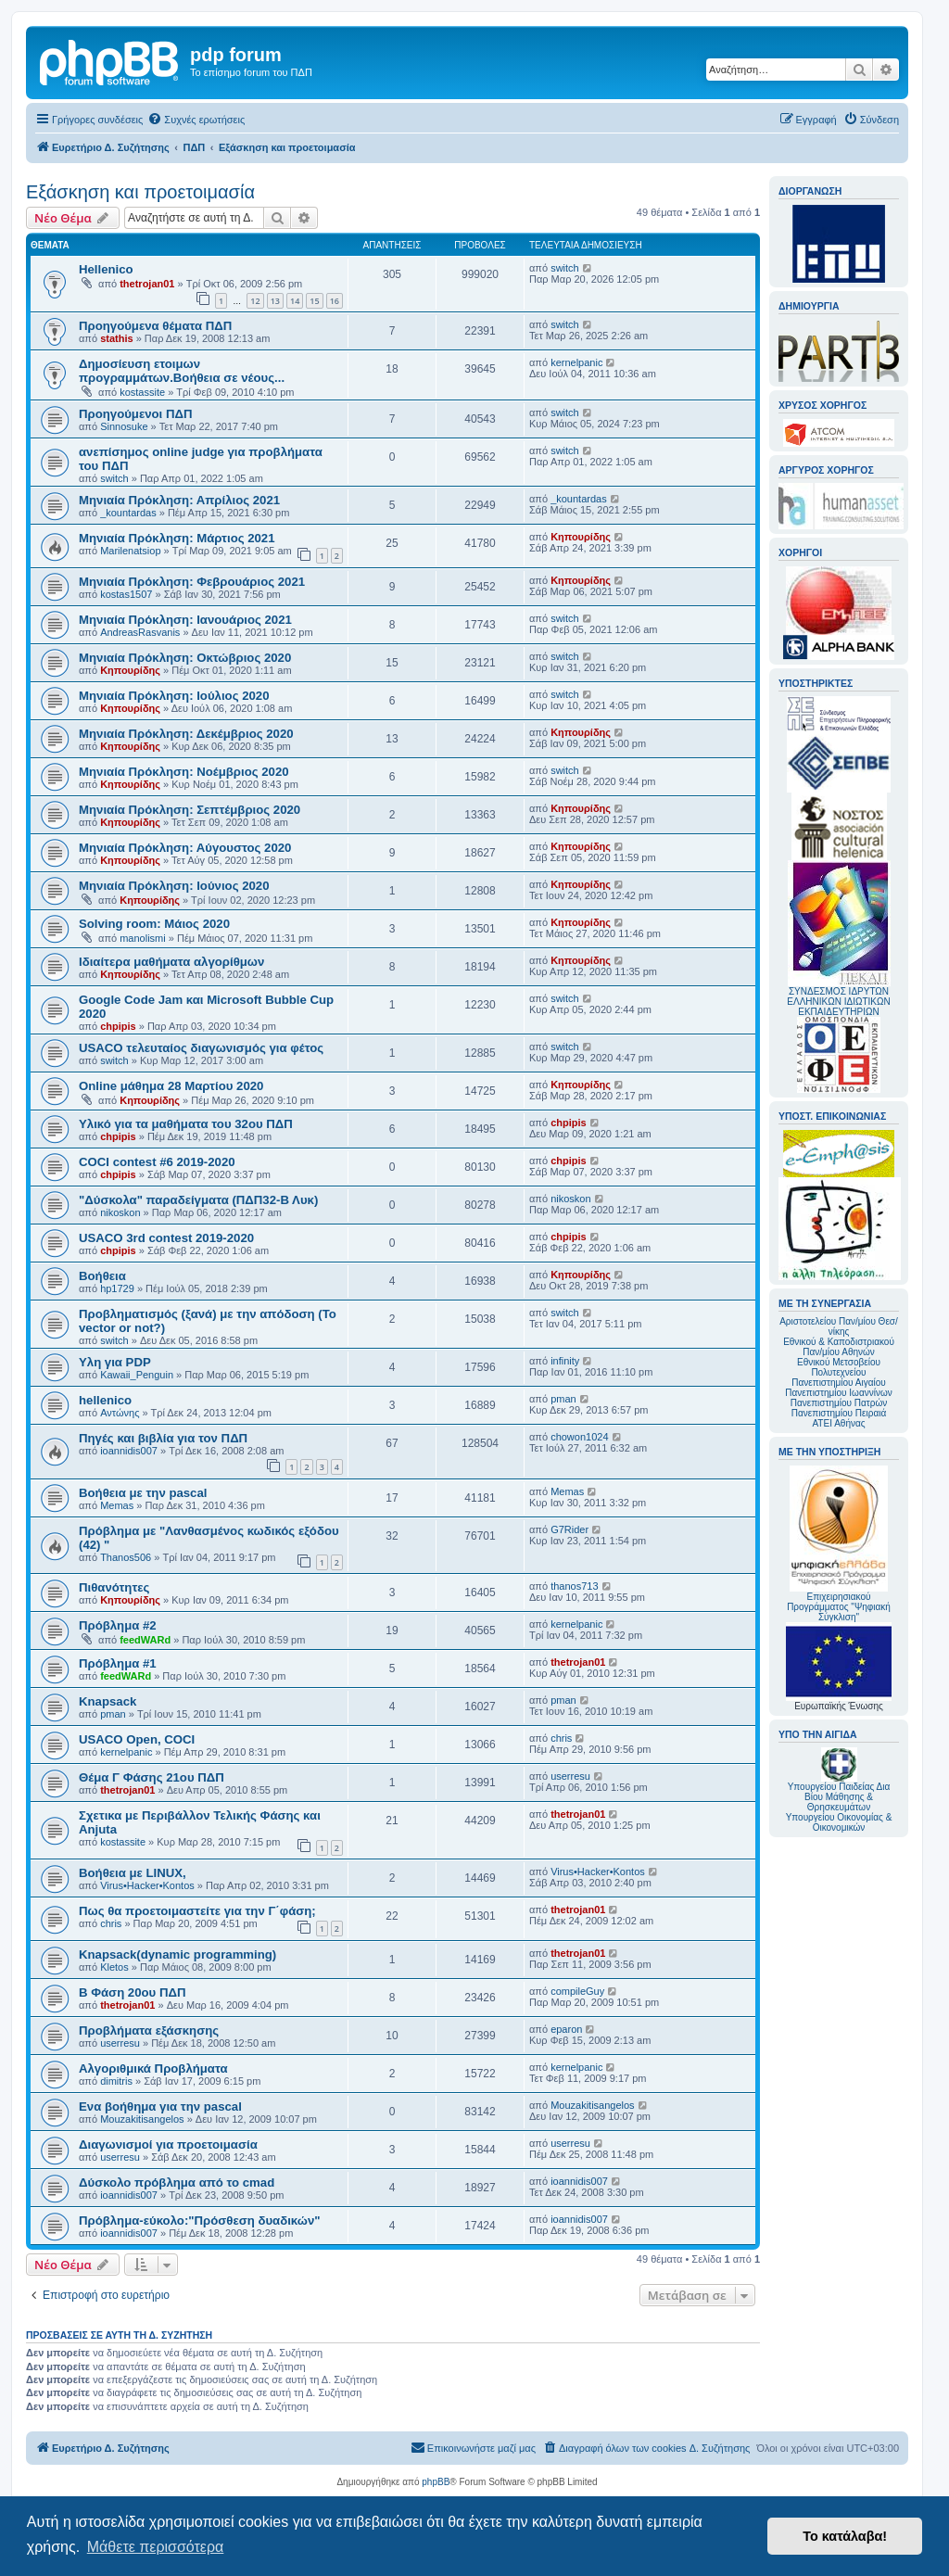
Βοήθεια (102, 1276)
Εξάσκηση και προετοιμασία (140, 192)
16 (334, 301)
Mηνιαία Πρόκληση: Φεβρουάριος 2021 (192, 582)
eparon (566, 2029)
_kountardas (128, 512)
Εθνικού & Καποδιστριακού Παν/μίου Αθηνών (838, 1347)
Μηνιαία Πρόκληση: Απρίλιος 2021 (179, 500)
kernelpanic (576, 362)
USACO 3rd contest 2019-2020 (166, 1238)
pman (563, 1398)
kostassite (142, 392)
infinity (564, 1360)
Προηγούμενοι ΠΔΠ (135, 414)
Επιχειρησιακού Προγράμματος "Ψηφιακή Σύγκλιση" (839, 1544)
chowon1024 (579, 1436)
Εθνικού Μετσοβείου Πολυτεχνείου (838, 1367)
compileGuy (577, 1991)
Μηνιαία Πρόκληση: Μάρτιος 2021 (177, 538)
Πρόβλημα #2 (118, 1625)
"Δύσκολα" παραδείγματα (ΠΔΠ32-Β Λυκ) (198, 1200)
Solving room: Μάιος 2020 (154, 924)
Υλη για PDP (115, 1362)
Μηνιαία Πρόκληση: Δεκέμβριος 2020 (186, 734)
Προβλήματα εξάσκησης (149, 2030)
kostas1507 (126, 594)
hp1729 (117, 1288)
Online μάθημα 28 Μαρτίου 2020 (171, 1086)
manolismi (143, 938)
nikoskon (120, 1212)
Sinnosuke (123, 426)
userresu (570, 1776)
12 (254, 301)
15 (314, 301)
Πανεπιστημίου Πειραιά (838, 1413)
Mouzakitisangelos (142, 2119)
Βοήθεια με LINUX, (132, 1873)
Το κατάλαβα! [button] (845, 2536)
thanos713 (574, 1586)
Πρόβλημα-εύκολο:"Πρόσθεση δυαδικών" (200, 2220)
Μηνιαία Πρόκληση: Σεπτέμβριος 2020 (189, 810)
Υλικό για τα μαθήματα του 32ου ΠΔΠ (186, 1124)
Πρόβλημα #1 (118, 1663)
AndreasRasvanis (140, 632)
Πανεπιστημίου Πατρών (839, 1403)
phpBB (435, 2482)
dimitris (116, 2081)
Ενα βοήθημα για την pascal (160, 2106)
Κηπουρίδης (580, 536)
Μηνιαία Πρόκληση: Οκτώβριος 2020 (185, 658)
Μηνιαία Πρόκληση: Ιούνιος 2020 (174, 886)
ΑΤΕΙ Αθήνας (838, 1423)
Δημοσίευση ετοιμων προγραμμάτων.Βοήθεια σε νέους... (182, 371)
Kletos (114, 1967)
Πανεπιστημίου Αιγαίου (838, 1382)
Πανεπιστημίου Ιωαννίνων (838, 1393)
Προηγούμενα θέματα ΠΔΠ (155, 326)
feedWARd (145, 1639)
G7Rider (569, 1529)
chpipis (118, 1026)
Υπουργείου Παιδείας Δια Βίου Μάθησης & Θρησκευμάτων (839, 1797)
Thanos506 (125, 1557)
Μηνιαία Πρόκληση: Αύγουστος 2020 (185, 848)
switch (564, 267)
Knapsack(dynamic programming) (177, 1954)
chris (561, 1738)
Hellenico (106, 269)
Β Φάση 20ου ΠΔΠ (132, 1992)
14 (294, 301)
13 (275, 301)
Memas (116, 1505)
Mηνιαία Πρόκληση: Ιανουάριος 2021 (185, 620)
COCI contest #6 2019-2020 (157, 1162)
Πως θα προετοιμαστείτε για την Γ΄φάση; (197, 1911)
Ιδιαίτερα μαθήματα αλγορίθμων (171, 962)
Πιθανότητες (114, 1587)
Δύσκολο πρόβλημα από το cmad (176, 2182)
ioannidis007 (129, 1450)
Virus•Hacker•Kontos (147, 1885)
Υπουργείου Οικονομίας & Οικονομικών (839, 1822)
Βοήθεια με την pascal (143, 1493)
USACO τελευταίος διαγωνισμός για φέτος (201, 1048)
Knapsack (107, 1701)
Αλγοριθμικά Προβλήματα (153, 2068)
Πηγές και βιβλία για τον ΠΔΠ (163, 1438)
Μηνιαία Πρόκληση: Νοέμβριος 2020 (184, 772)
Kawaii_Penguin (136, 1374)
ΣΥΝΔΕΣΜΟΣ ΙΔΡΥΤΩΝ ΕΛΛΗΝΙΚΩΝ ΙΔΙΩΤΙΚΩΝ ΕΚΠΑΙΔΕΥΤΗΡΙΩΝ (838, 1001)
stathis (116, 338)
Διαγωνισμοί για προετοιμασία (168, 2144)
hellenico (105, 1400)
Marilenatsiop (130, 550)
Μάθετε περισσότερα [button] (155, 2547)
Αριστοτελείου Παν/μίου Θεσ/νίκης (838, 1326)
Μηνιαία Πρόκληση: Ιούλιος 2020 (174, 696)
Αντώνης (119, 1412)
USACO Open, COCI (137, 1739)
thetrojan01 (147, 283)
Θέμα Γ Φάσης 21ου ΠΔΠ (151, 1777)
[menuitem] (196, 119)
